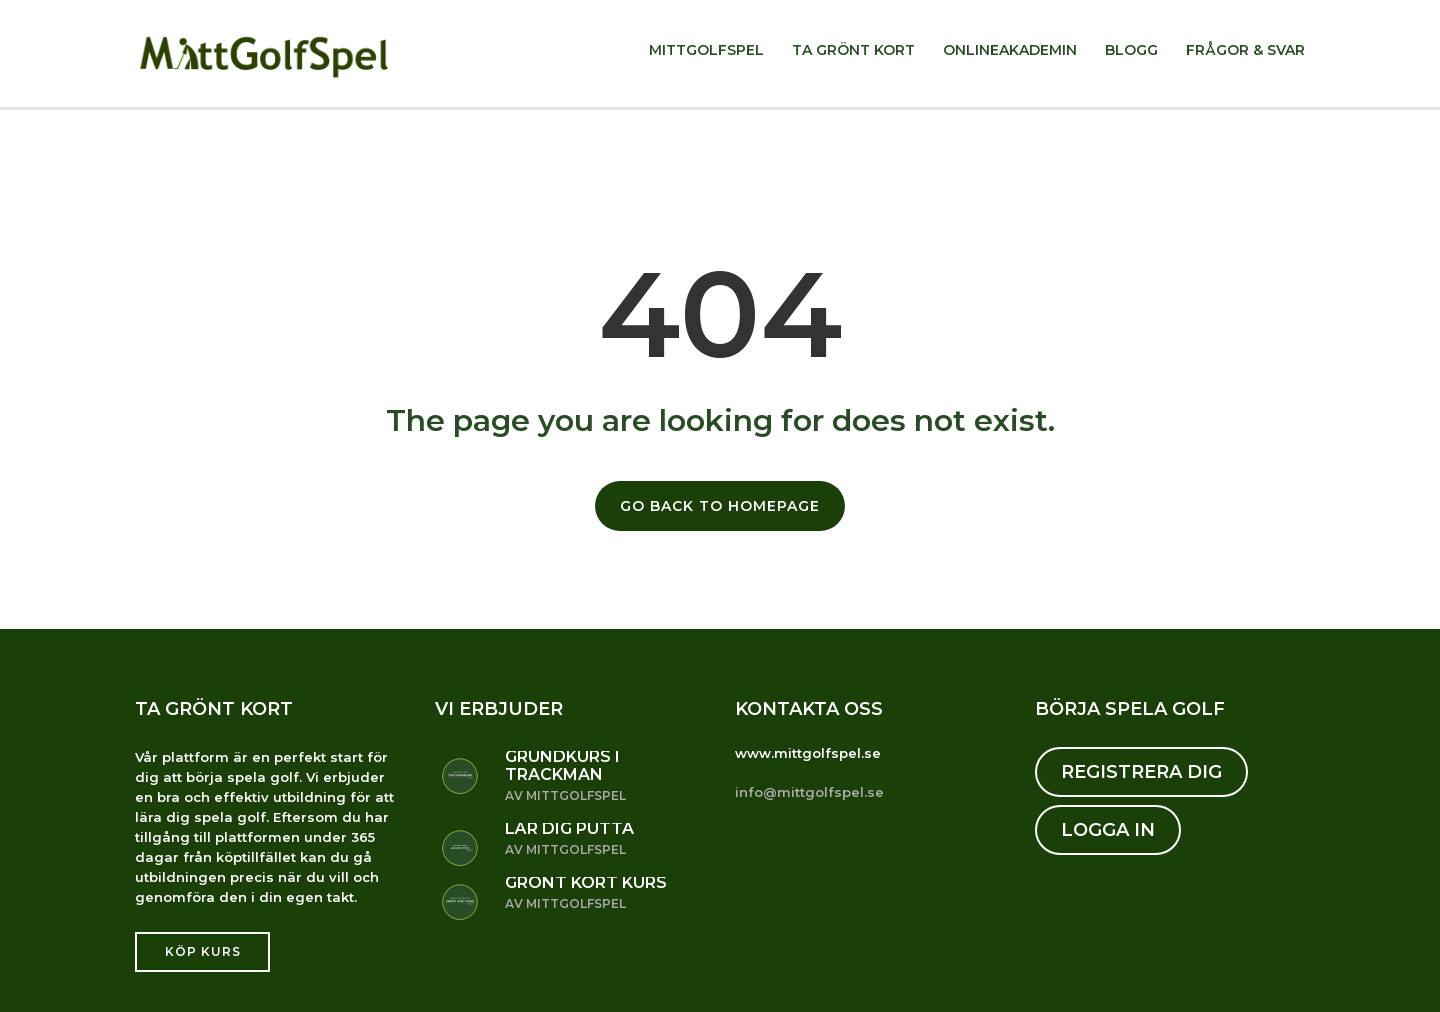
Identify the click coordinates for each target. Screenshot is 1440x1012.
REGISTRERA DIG (1141, 772)
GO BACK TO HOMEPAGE (720, 506)
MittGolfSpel (706, 50)
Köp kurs (203, 951)
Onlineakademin (1010, 50)
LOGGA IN (1108, 830)
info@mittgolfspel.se (809, 792)
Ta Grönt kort (853, 50)
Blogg (1131, 50)
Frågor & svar (1245, 50)
